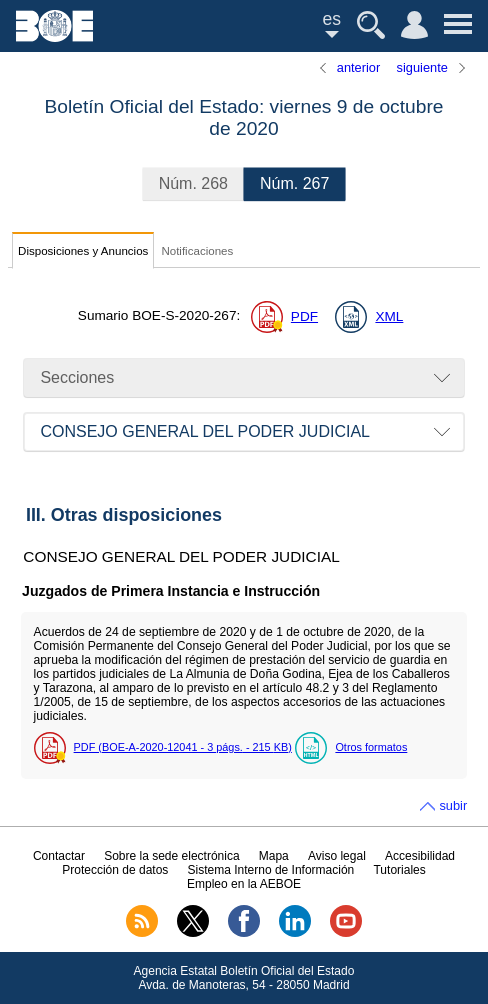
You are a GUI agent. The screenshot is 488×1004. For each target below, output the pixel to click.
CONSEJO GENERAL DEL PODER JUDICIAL (205, 431)
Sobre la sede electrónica (171, 856)
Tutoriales (399, 870)
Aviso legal (337, 856)
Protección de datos (115, 870)
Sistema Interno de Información (271, 870)
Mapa (274, 856)
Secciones (77, 377)
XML (389, 316)
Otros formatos (371, 747)
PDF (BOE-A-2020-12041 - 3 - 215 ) (183, 747)
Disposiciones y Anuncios (83, 251)
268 (193, 183)
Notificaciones (197, 251)
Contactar (59, 856)
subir (453, 805)
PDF (304, 316)
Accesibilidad (420, 856)
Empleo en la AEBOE (244, 884)
